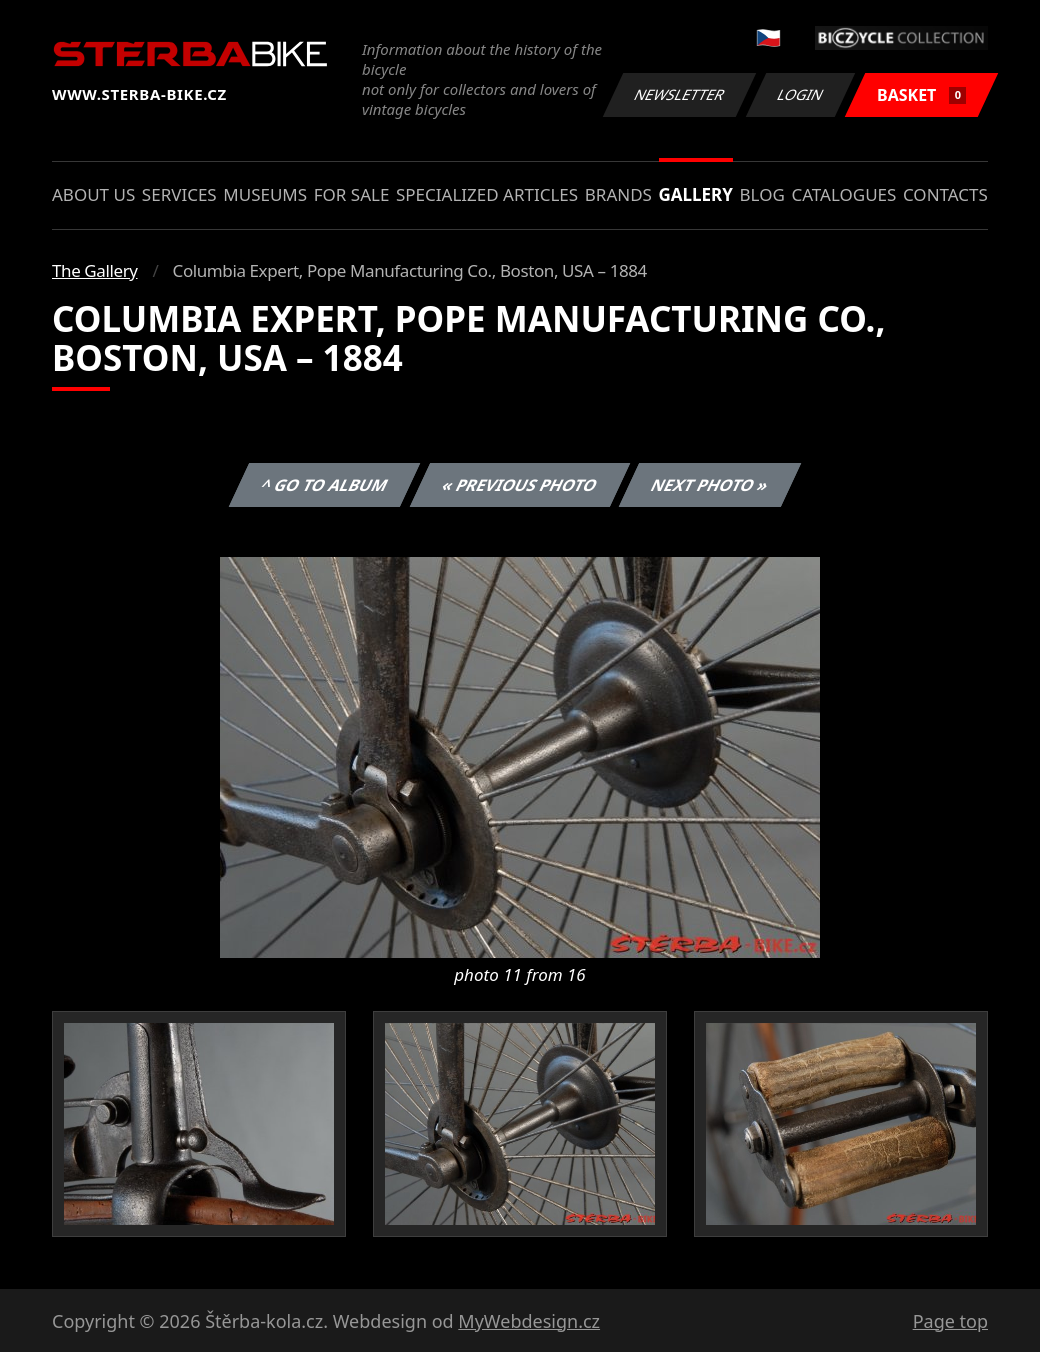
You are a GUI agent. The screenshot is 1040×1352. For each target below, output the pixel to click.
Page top (950, 1321)
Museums (265, 194)
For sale (352, 194)
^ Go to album (324, 485)
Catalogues (843, 194)
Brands (618, 194)
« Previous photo (520, 485)
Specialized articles (487, 194)
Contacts (945, 194)
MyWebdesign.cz (529, 1321)
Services (179, 194)
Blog (762, 194)
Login (801, 94)
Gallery (696, 194)
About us (93, 194)
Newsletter (679, 94)
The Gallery (95, 270)
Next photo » (710, 485)
